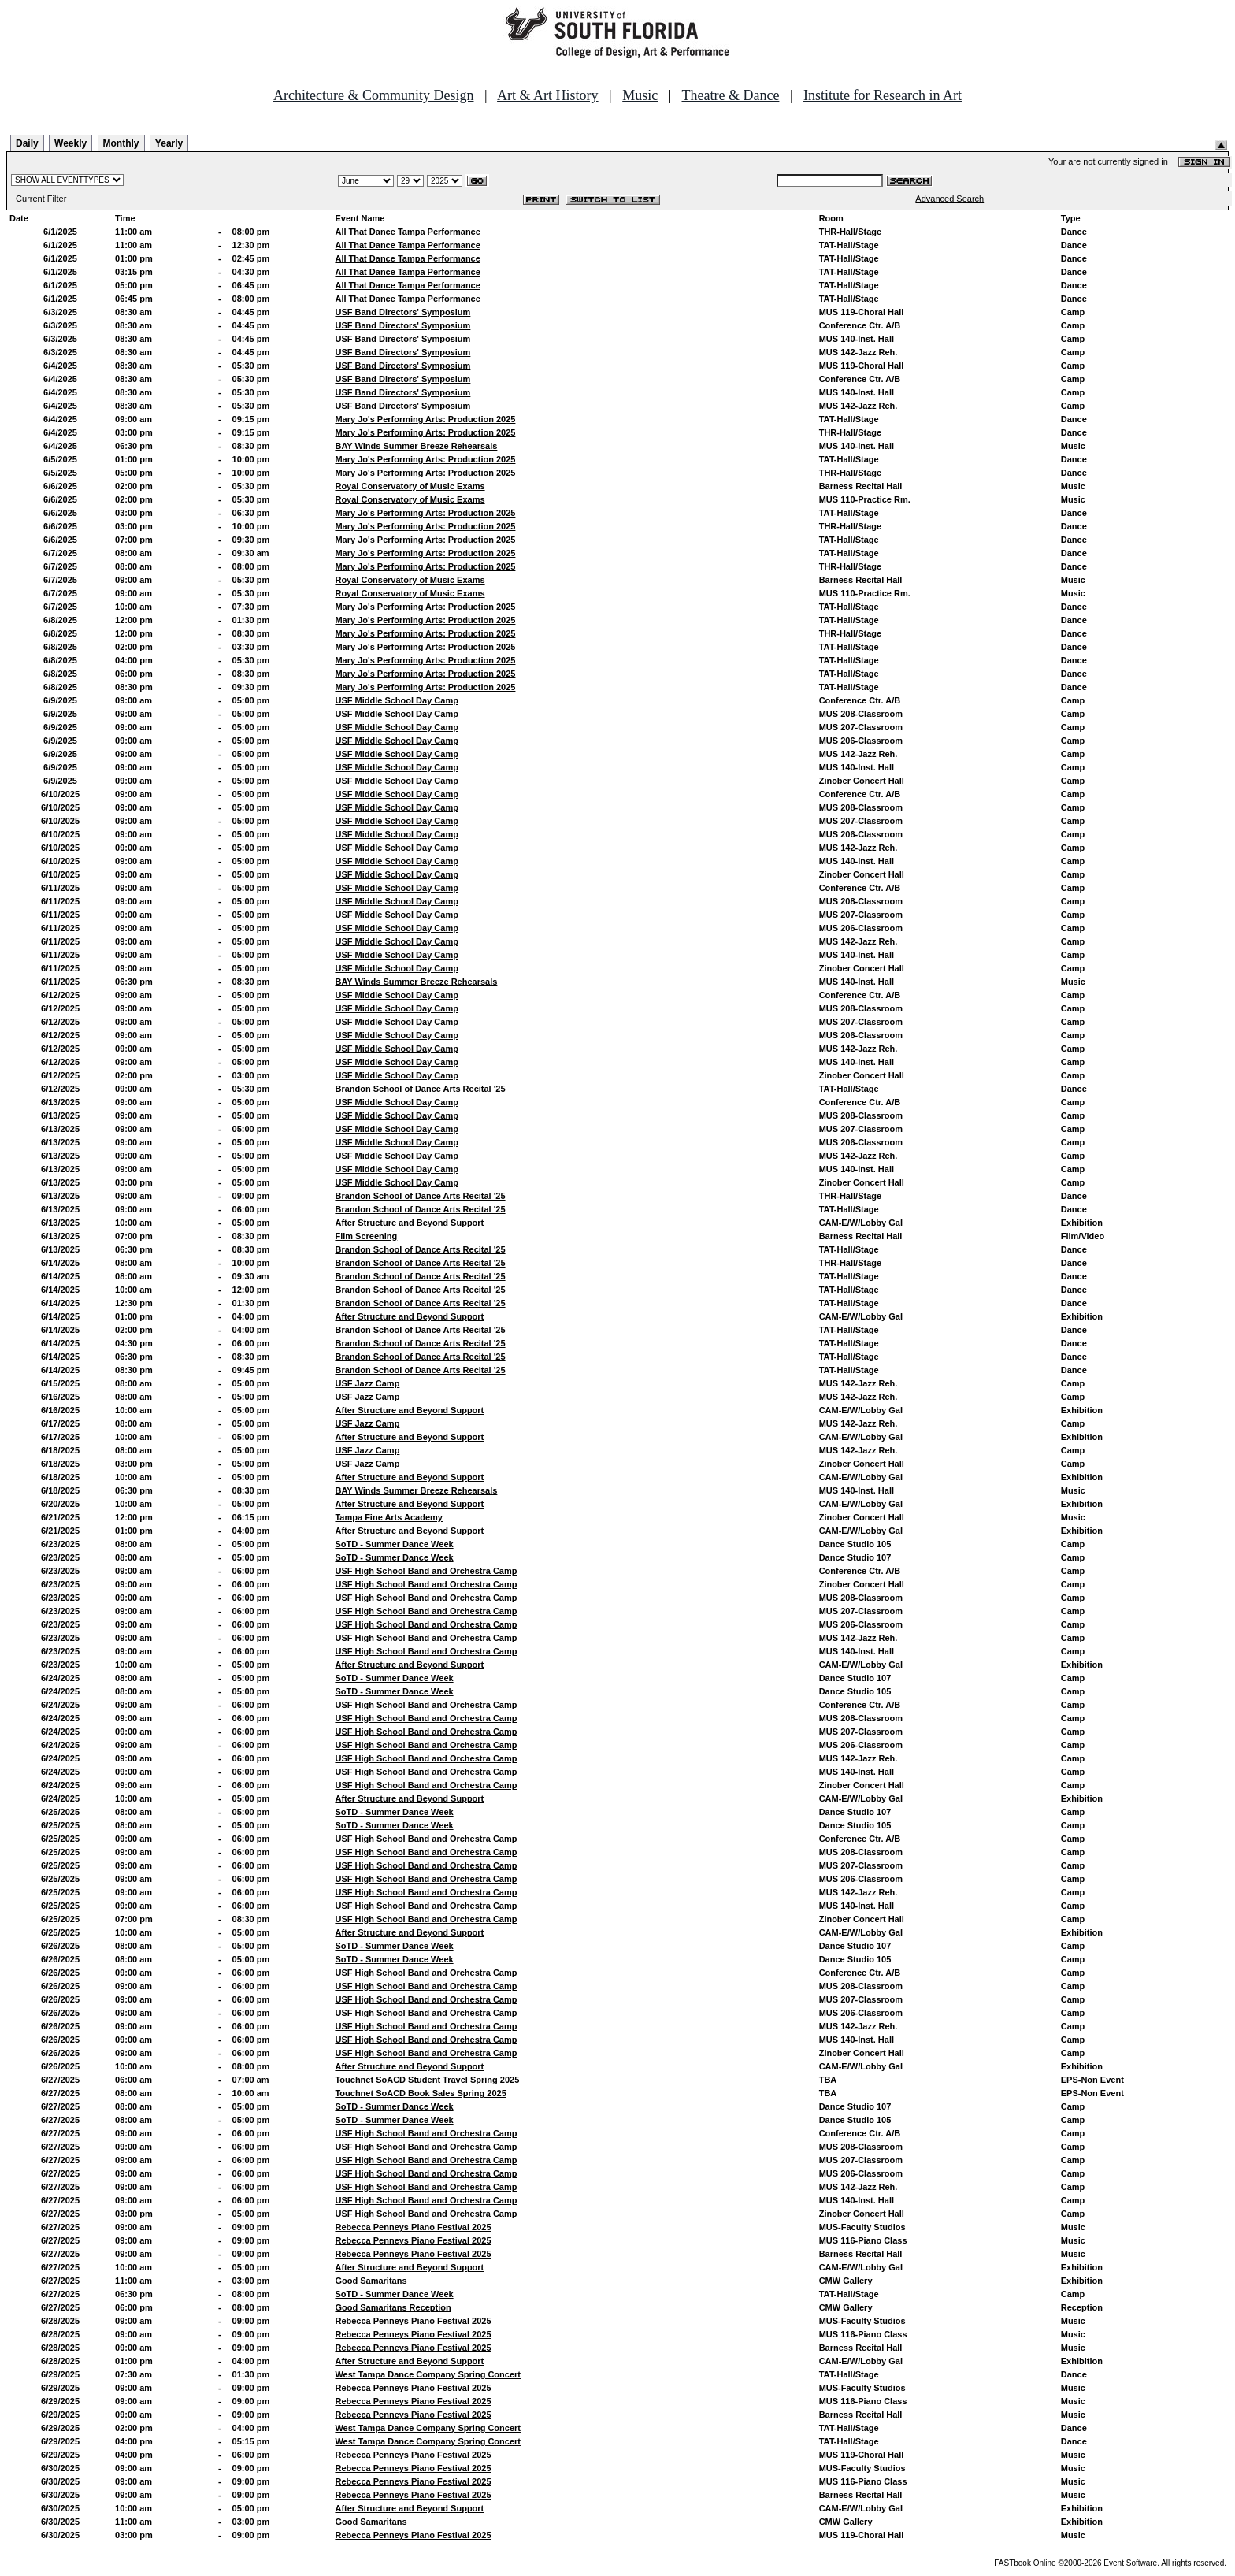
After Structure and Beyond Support (409, 1222)
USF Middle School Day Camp (396, 700)
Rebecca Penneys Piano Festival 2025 (413, 2227)
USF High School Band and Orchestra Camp (426, 1571)
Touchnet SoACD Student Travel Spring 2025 (427, 2079)
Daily (27, 143)
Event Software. (1131, 2563)
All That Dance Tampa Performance (407, 231)
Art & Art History (548, 95)
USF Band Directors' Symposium (402, 312)
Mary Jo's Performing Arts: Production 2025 (425, 419)
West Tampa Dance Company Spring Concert (428, 2374)
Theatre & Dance (730, 95)
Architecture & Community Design (373, 95)
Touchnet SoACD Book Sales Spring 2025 (420, 2093)
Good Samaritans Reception (393, 2307)
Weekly (70, 143)
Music (640, 95)
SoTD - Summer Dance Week (394, 1544)
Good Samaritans (370, 2280)
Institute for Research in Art (882, 95)
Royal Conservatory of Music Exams (409, 486)
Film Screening (366, 1236)
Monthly (121, 143)
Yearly (169, 143)
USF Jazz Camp (367, 1383)
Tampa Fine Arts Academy (389, 1517)
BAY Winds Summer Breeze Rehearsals (416, 446)
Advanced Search (949, 198)
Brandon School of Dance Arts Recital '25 (420, 1088)
